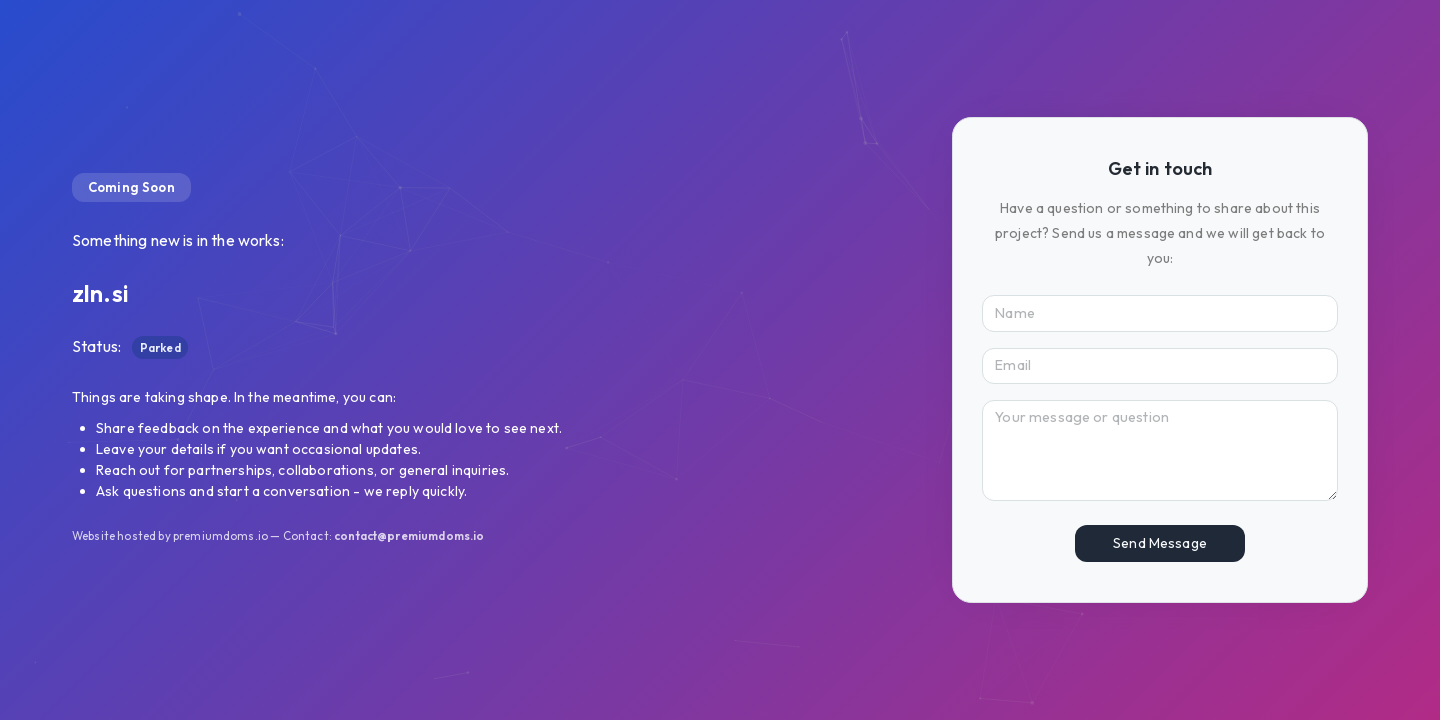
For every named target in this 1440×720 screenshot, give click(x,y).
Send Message (1160, 543)
